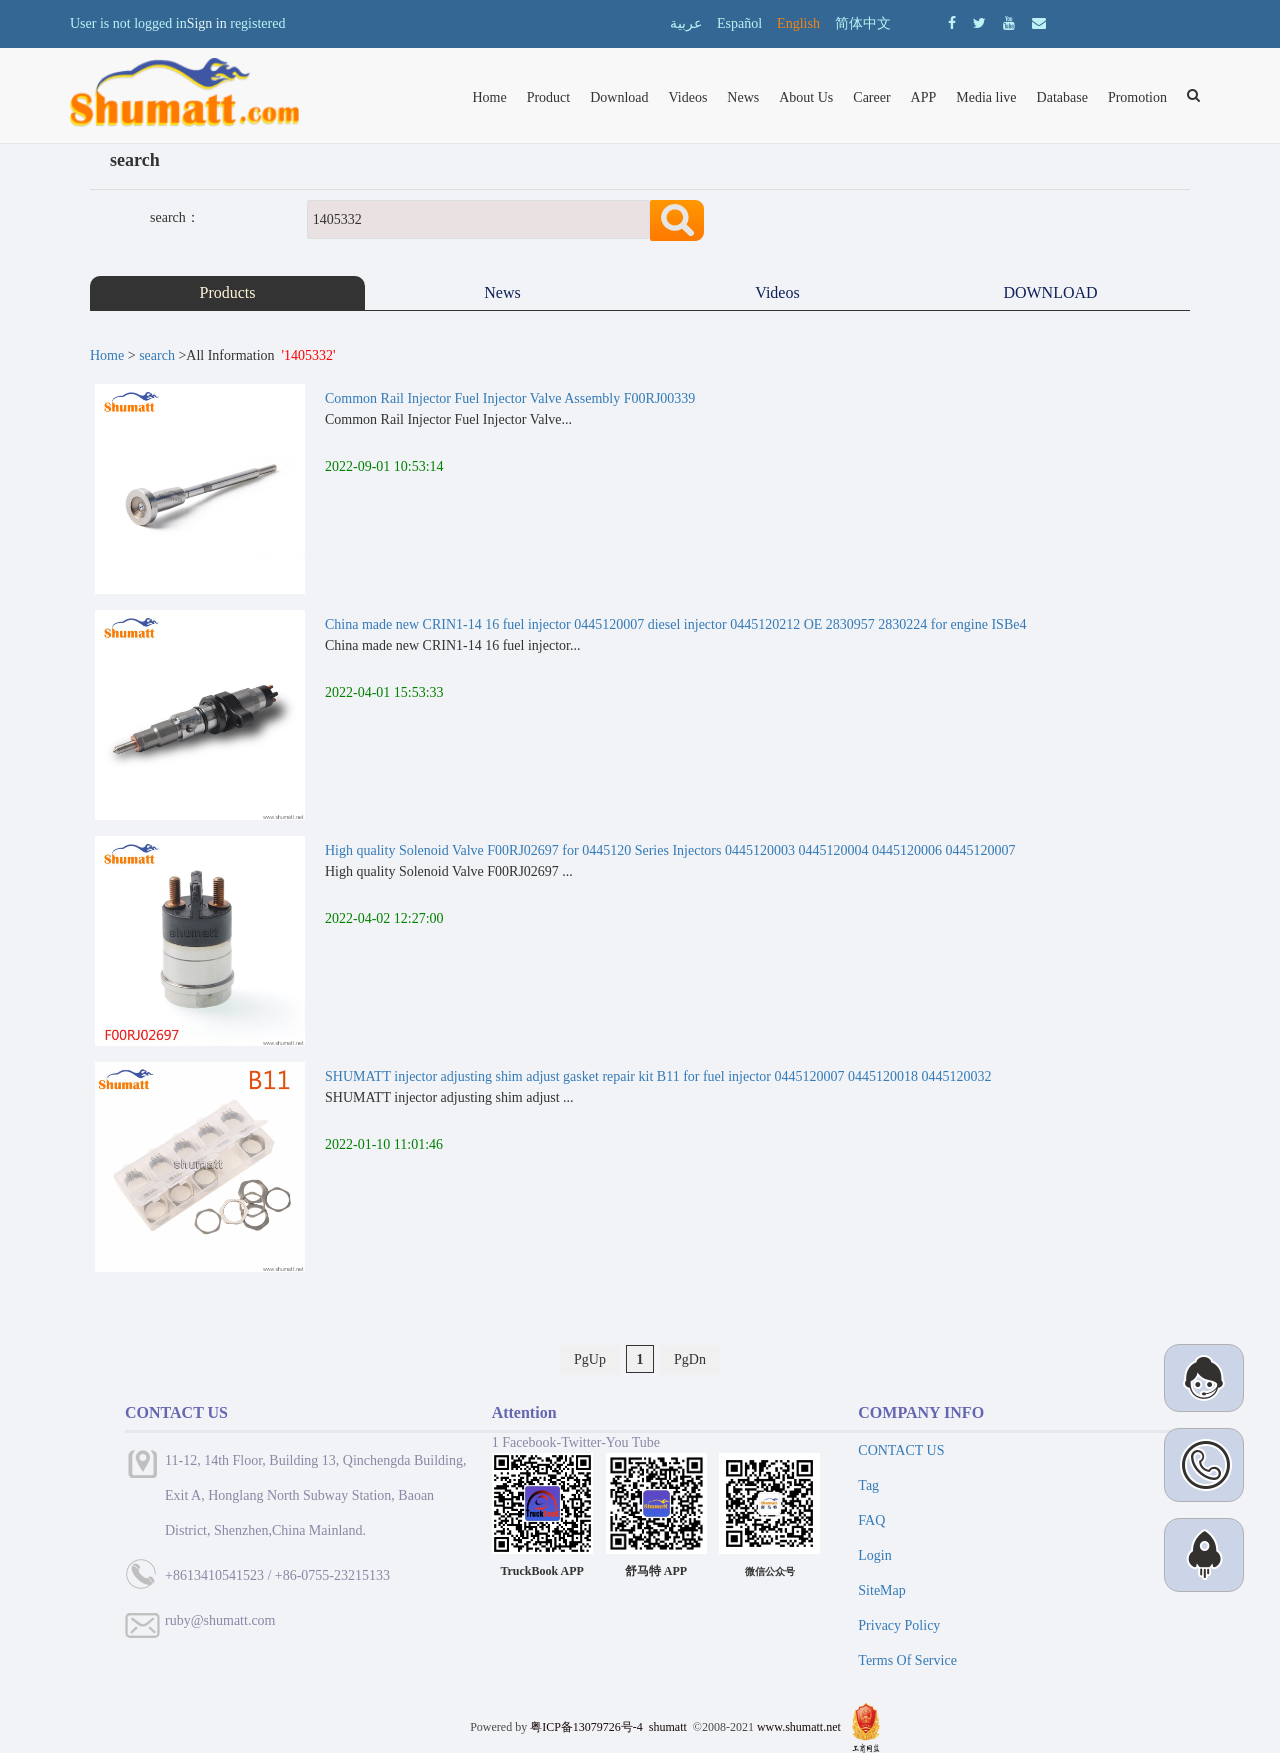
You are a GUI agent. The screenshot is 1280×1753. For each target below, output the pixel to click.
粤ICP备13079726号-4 (586, 1727)
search (157, 355)
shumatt (669, 1727)
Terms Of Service (907, 1660)
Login (874, 1555)
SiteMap (881, 1590)
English (798, 23)
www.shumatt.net (799, 1727)
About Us (806, 97)
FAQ (871, 1520)
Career (871, 97)
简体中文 (863, 23)
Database (1062, 97)
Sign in (207, 23)
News (743, 97)
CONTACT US (901, 1450)
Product (549, 97)
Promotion (1137, 97)
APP (924, 97)
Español (739, 23)
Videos (688, 97)
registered (257, 23)
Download (619, 97)
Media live (986, 97)
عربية (686, 23)
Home (489, 97)
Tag (868, 1485)
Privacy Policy (899, 1625)
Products (228, 292)
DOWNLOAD (1052, 292)
